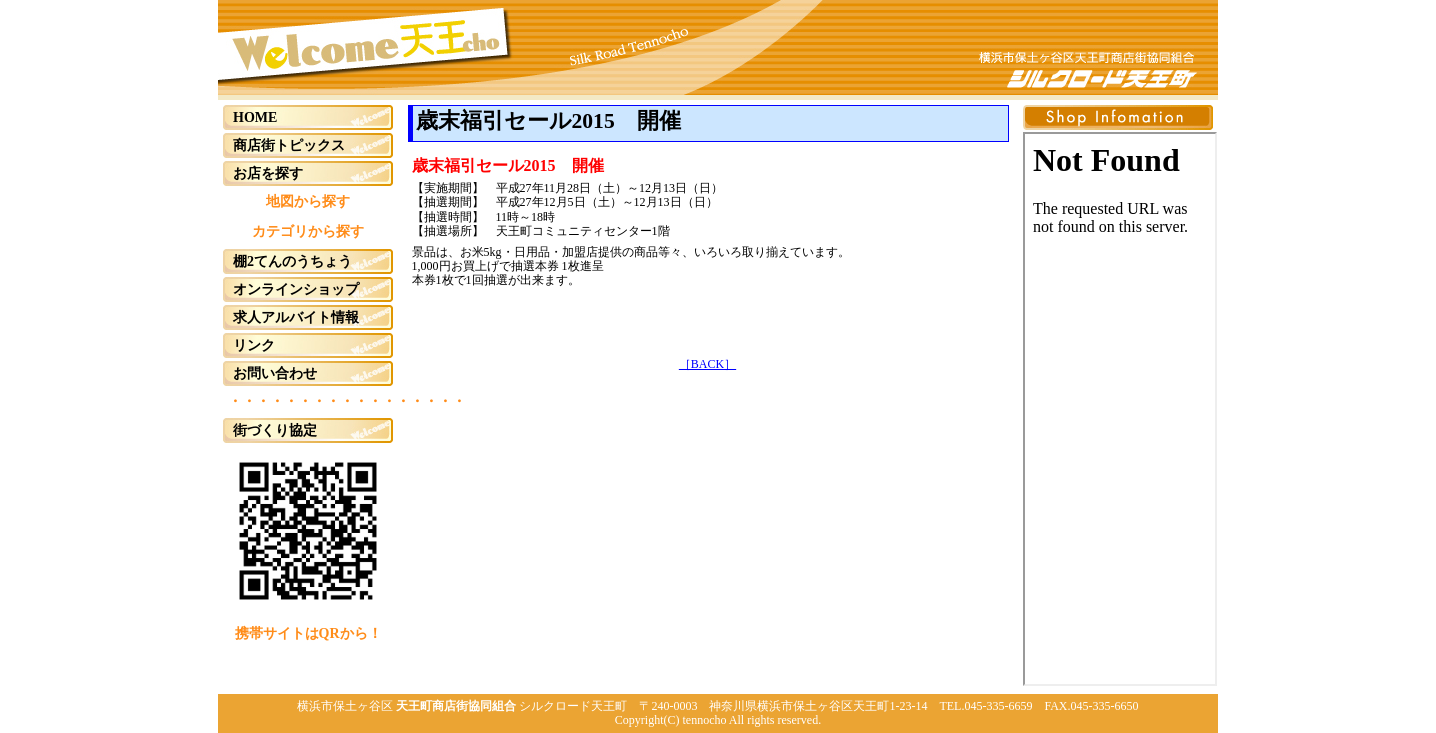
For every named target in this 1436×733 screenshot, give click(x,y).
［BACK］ (707, 364)
